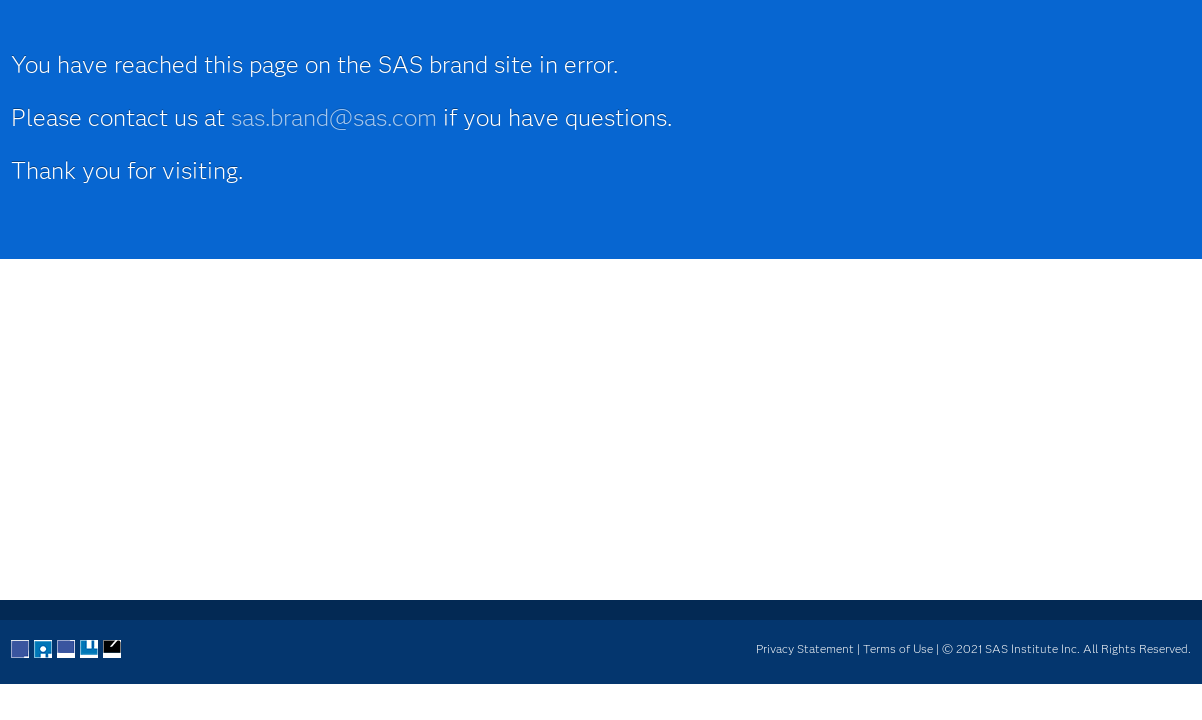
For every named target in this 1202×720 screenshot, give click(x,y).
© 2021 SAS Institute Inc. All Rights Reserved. (1066, 648)
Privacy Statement (805, 648)
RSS (113, 650)
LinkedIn (67, 650)
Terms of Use (898, 648)
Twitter (44, 650)
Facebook (21, 650)
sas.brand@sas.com (334, 117)
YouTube (90, 650)
